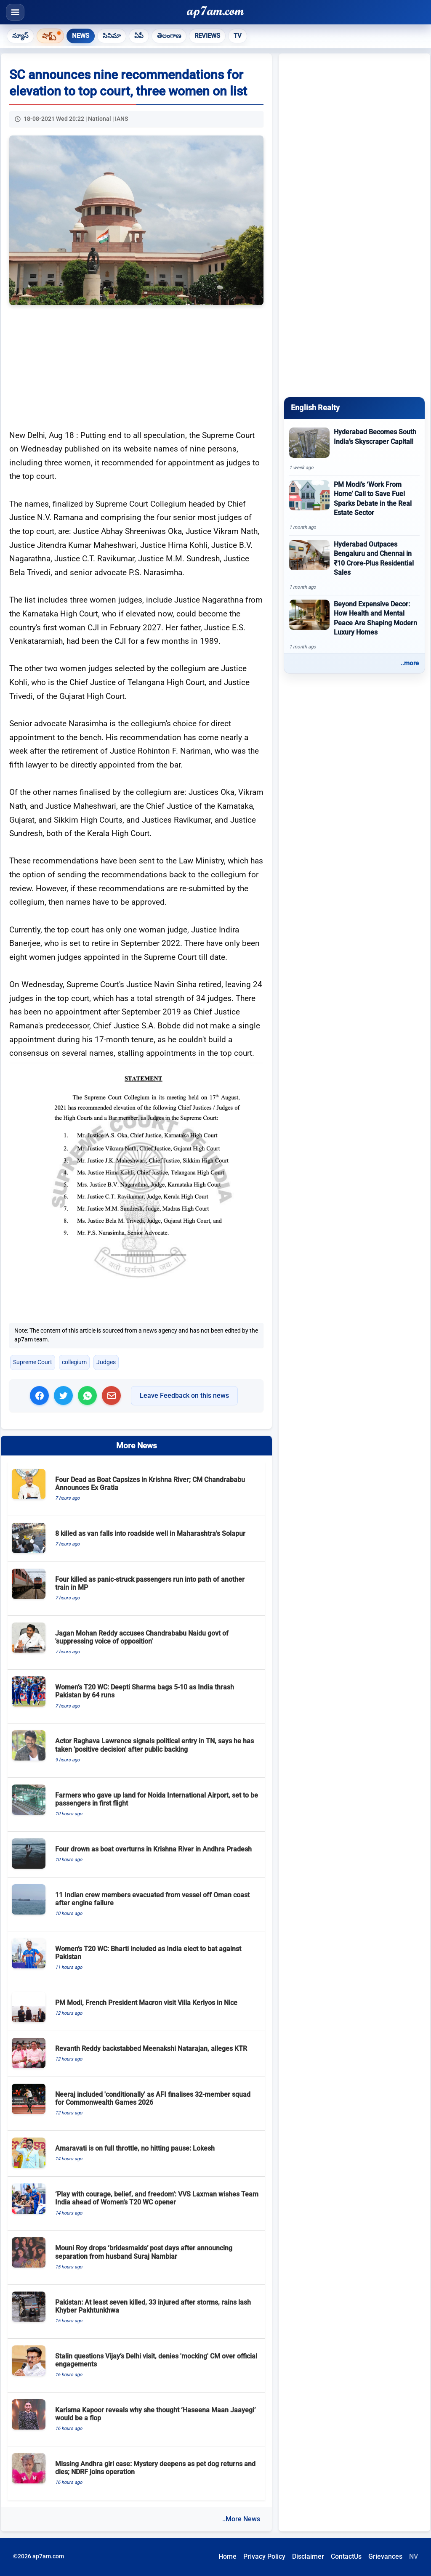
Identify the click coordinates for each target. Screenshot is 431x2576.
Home (227, 2556)
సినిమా (112, 36)
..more (410, 663)
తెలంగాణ (169, 36)
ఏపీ (139, 36)
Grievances (385, 2556)
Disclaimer (308, 2556)
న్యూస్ (20, 36)
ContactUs (346, 2556)
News (80, 36)
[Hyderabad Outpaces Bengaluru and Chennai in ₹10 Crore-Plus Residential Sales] (354, 565)
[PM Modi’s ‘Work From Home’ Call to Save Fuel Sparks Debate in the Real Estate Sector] (354, 505)
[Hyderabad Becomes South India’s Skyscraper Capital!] (354, 449)
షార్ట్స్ (49, 35)
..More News (241, 2519)
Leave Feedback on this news (184, 1396)
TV (238, 36)
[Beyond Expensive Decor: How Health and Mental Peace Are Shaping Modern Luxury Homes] (354, 625)
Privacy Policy (264, 2556)
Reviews (207, 36)
